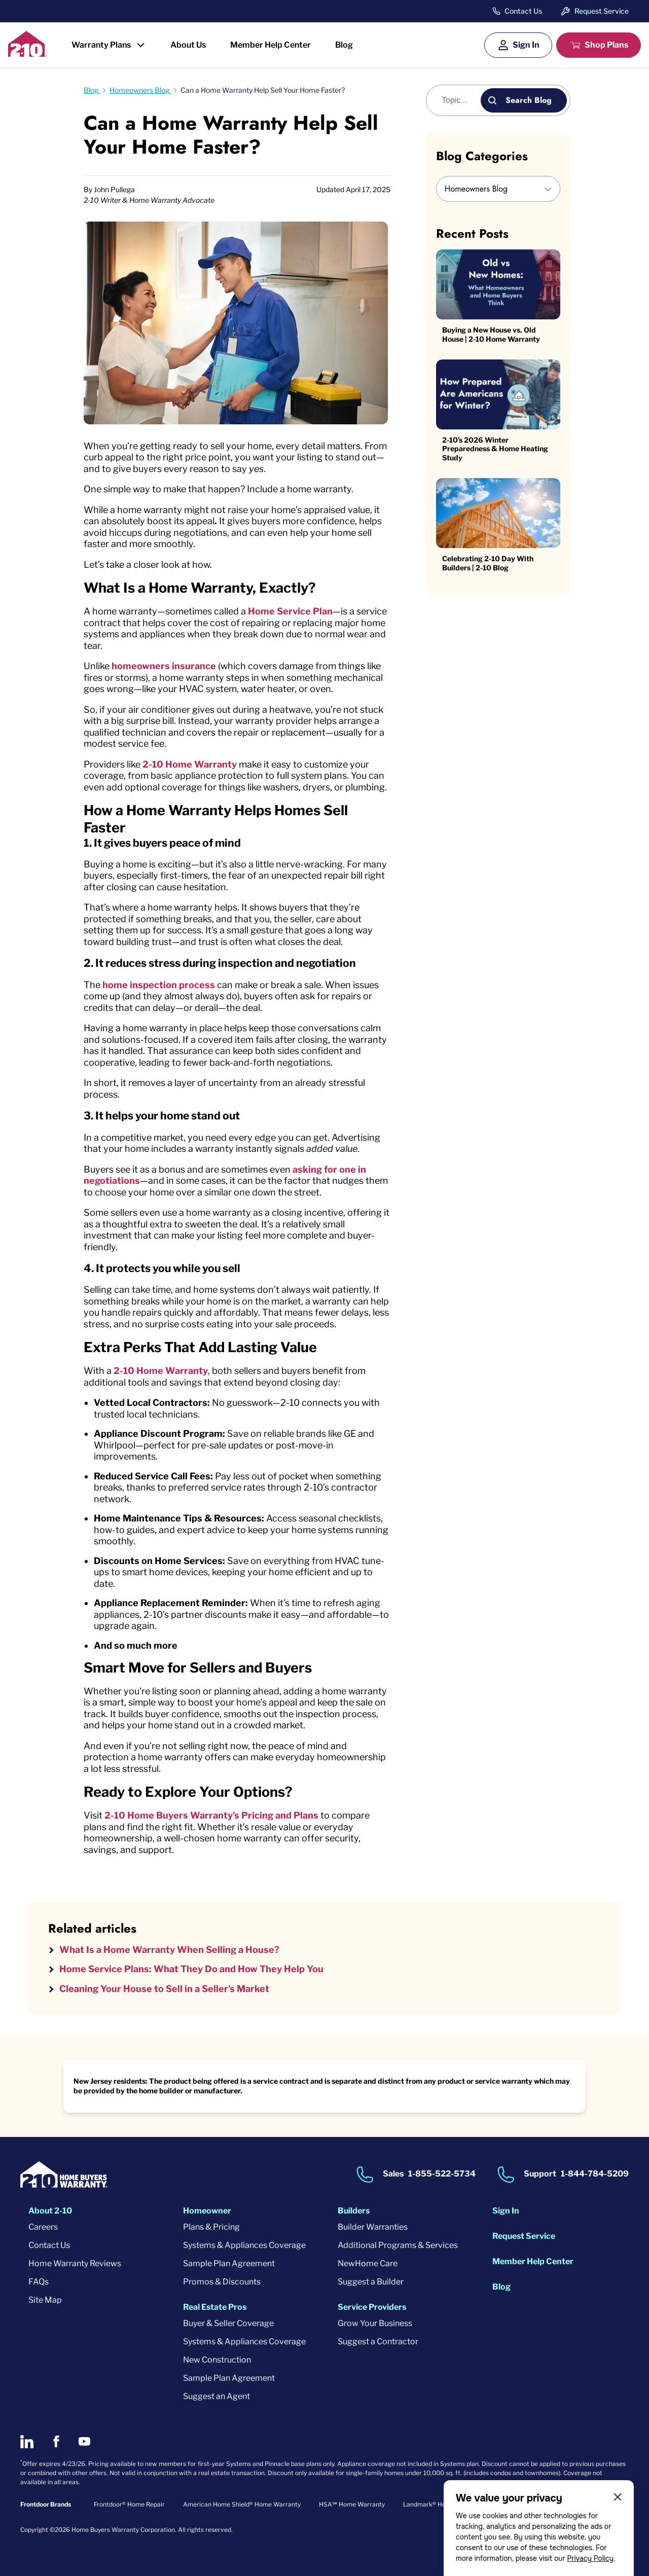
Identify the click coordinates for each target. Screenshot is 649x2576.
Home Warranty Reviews (74, 2263)
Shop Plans (606, 45)
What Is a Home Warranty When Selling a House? (169, 1949)
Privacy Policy (590, 2558)
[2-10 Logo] (27, 53)
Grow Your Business (375, 2323)
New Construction (217, 2360)
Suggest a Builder (371, 2282)
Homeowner (207, 2211)
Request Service (601, 11)
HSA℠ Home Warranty (352, 2504)
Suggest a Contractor (378, 2341)
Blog (344, 45)
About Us (188, 45)
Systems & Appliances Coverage (244, 2245)
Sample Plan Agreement (229, 2263)
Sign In (526, 45)
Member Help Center (270, 45)
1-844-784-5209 (595, 2174)
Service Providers (372, 2307)
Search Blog (529, 100)
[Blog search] (459, 100)
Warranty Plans (101, 45)
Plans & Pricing (211, 2227)
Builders (354, 2211)
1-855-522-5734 (442, 2174)
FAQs (38, 2282)
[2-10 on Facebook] (56, 2441)
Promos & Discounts (222, 2282)
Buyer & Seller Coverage (228, 2323)
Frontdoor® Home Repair (129, 2504)
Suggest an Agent (216, 2396)
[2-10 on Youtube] (84, 2441)
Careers (43, 2227)
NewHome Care (368, 2263)
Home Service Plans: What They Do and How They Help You (191, 1969)
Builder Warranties (373, 2227)
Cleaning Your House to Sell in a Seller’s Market (164, 1988)
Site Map (45, 2300)
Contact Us (523, 11)
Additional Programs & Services (398, 2245)
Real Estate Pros (214, 2307)
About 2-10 (50, 2211)
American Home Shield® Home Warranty (242, 2504)
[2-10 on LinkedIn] (26, 2441)
